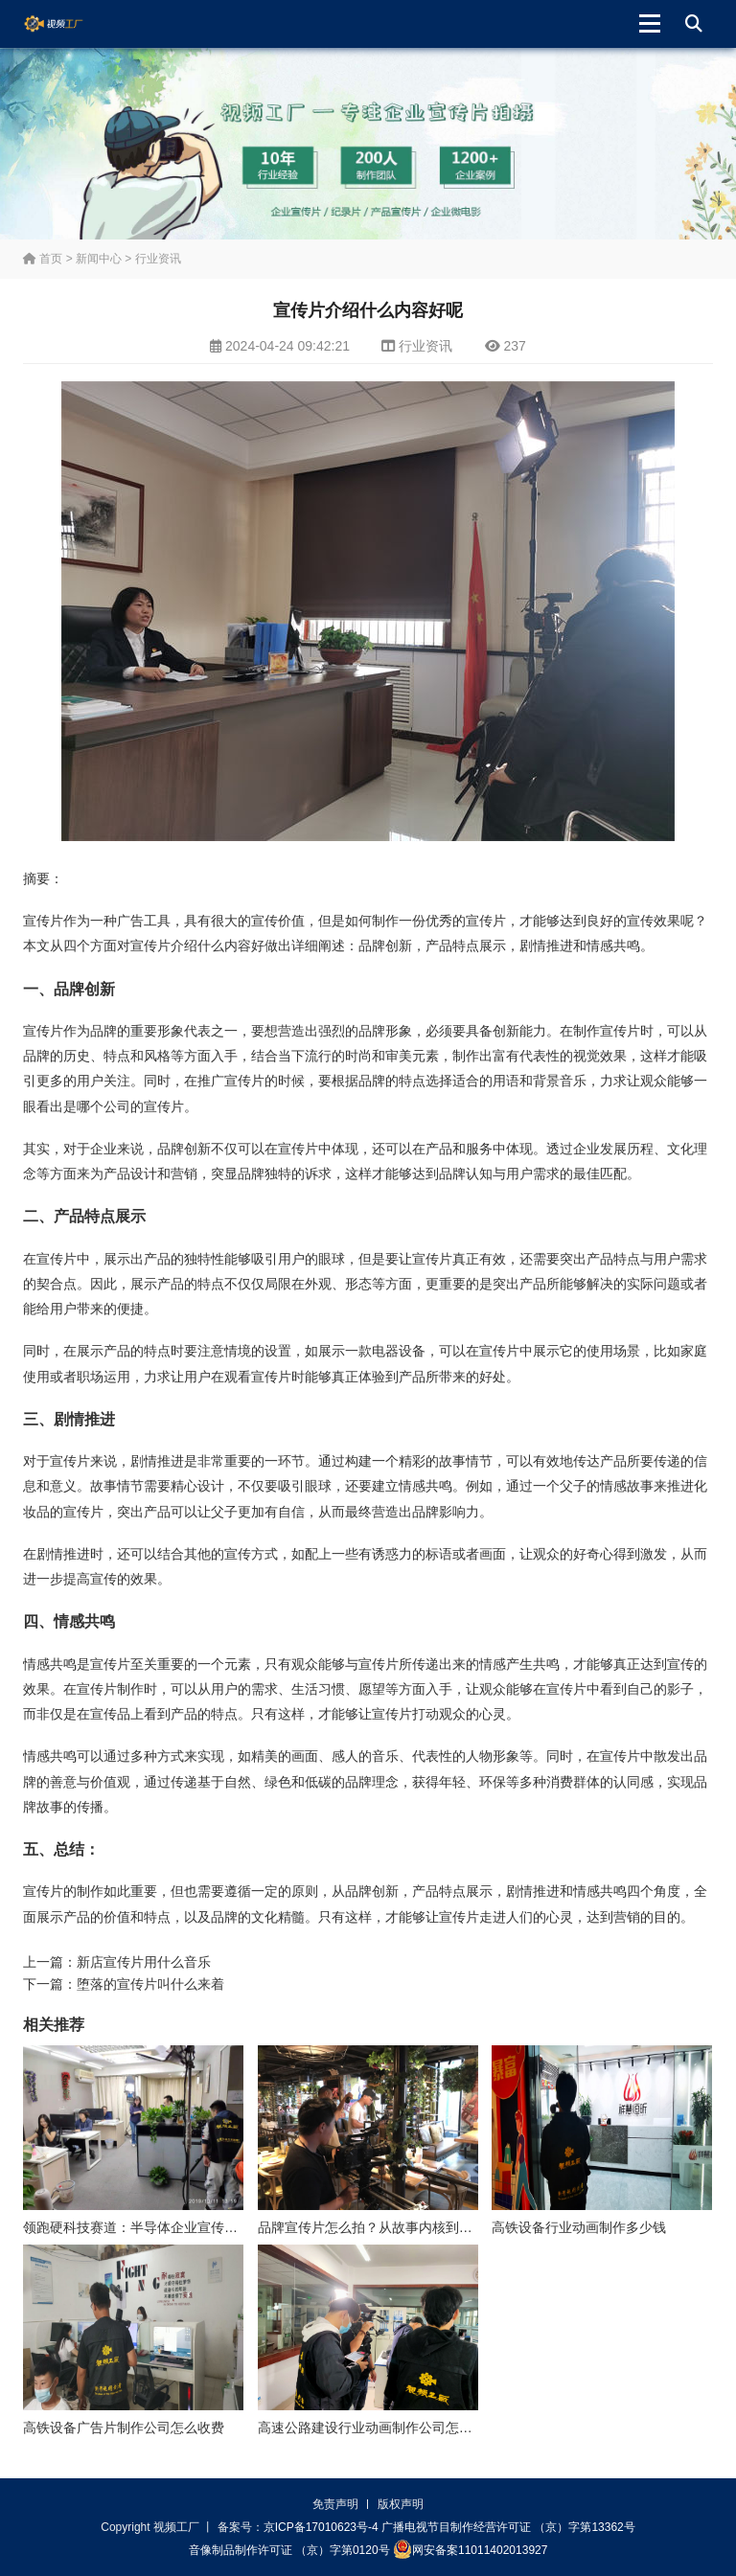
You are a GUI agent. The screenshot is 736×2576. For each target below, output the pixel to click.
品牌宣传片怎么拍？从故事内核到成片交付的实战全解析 (425, 2227)
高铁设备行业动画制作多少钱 (579, 2227)
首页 (42, 258)
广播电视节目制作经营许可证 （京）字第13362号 (508, 2527)
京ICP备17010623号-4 (321, 2527)
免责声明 (335, 2504)
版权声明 (401, 2504)
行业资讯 (158, 258)
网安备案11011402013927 (470, 2549)
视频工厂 (68, 24)
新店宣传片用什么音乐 (144, 1962)
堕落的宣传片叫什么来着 (150, 1984)
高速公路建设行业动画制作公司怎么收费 (378, 2427)
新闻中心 (99, 258)
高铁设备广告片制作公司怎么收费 (123, 2427)
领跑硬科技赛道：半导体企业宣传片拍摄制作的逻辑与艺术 (197, 2227)
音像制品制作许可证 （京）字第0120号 (289, 2550)
